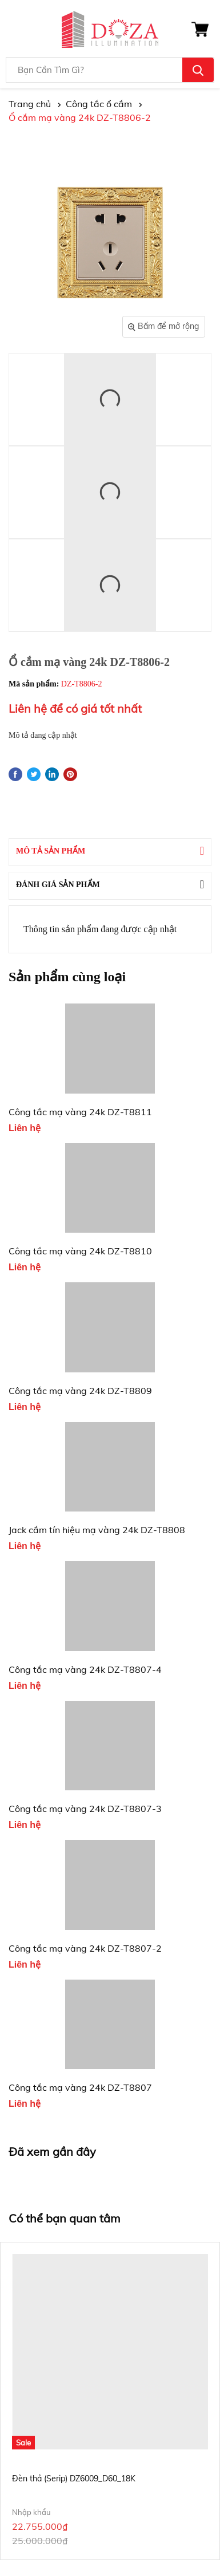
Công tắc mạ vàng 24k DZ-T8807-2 (85, 1948)
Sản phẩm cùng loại (67, 976)
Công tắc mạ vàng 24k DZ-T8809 (80, 1390)
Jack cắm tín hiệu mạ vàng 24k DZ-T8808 (97, 1529)
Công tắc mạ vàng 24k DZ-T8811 (80, 1112)
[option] (110, 2401)
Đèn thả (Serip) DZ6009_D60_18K (73, 2478)
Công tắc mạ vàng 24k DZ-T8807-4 (85, 1669)
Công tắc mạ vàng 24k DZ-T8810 (80, 1251)
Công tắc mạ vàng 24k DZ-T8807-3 (85, 1808)
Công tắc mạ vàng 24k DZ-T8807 (80, 2087)
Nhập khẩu (31, 2512)
